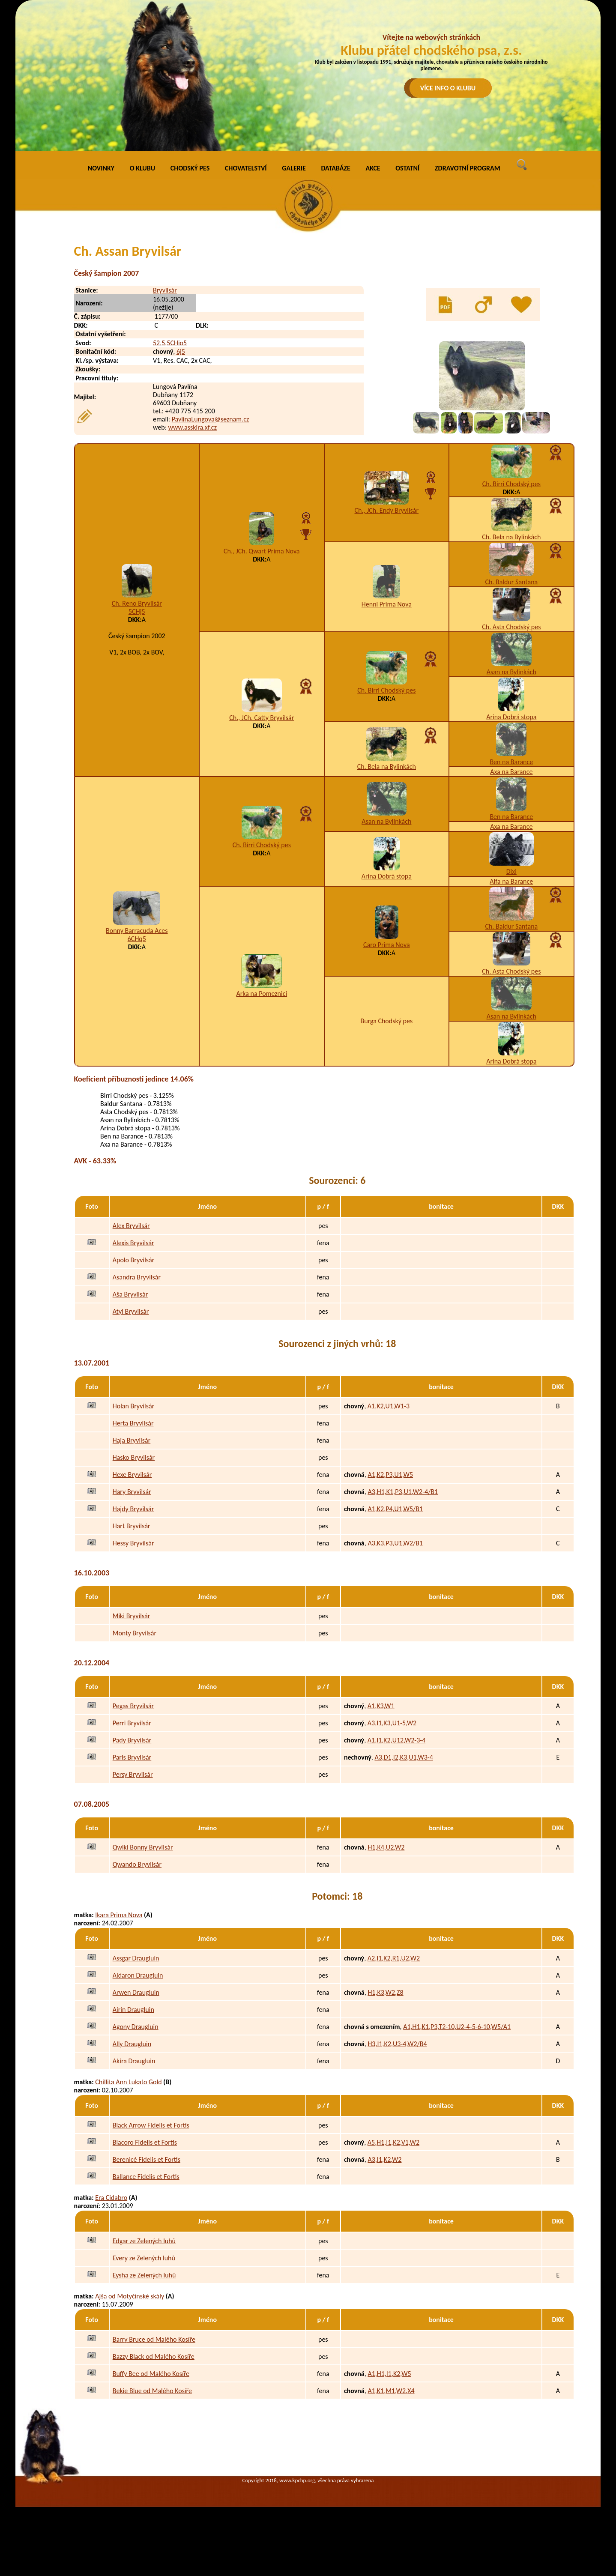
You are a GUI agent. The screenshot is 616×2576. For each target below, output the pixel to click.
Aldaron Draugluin (138, 1975)
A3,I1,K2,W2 (384, 2159)
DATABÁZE (335, 168)
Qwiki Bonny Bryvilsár (143, 1847)
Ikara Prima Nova (118, 1915)
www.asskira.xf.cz (192, 427)
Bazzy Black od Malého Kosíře (153, 2356)
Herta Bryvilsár (133, 1423)
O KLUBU (142, 168)
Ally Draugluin (132, 2044)
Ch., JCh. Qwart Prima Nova (261, 551)
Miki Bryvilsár (131, 1616)
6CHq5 (137, 939)
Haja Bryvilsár (132, 1440)
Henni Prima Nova (387, 604)
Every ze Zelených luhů (144, 2258)
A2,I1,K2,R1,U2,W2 (394, 1958)
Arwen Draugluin (136, 1992)
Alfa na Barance (511, 881)
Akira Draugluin (134, 2061)
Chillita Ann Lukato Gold (128, 2082)
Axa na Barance (511, 772)
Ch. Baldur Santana (511, 582)
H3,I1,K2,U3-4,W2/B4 (397, 2044)
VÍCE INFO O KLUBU (448, 88)
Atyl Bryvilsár (131, 1311)
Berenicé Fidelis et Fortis (146, 2159)
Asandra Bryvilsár (137, 1277)
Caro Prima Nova (386, 945)
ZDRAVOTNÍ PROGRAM (467, 168)
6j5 (180, 351)
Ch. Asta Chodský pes (511, 627)
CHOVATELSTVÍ (246, 168)
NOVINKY (101, 168)
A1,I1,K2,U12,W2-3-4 (397, 1740)
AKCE (373, 168)
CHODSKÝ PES (189, 168)
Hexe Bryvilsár (132, 1474)
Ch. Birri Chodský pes (511, 484)
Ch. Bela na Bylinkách (511, 537)
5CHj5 (137, 611)
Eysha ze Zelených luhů (144, 2275)
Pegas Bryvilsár (133, 1706)
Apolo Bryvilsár (134, 1260)
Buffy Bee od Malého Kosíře (151, 2374)
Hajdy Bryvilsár (133, 1509)
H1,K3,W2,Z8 (385, 1992)
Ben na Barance (511, 762)
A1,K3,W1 (381, 1706)
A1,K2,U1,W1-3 (389, 1406)
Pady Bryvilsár (132, 1740)
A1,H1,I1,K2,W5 (389, 2374)
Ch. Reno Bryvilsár (137, 603)
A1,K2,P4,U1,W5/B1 (395, 1509)
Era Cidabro (111, 2197)
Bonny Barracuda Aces (136, 930)
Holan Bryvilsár (134, 1406)
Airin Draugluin (133, 2009)
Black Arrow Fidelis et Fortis (151, 2125)
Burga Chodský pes (386, 1021)
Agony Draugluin (135, 2027)
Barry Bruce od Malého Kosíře (154, 2339)
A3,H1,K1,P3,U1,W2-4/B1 (403, 1492)
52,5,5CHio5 (170, 343)
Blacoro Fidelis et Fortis (145, 2142)
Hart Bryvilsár (131, 1526)
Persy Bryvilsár (133, 1774)
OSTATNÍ (407, 168)
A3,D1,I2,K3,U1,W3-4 (403, 1757)
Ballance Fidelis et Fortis (146, 2177)
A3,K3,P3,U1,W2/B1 (395, 1543)
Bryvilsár (165, 290)
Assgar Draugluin (136, 1958)
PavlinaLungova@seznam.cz (210, 419)
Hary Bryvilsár (132, 1492)
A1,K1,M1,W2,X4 (391, 2391)
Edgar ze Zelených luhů (144, 2241)
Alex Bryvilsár (131, 1226)
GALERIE (294, 168)
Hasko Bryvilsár (134, 1457)
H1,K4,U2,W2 (386, 1847)
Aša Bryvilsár (130, 1294)
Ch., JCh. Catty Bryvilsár (261, 718)
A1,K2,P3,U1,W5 (390, 1474)
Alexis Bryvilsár (133, 1243)
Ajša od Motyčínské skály (129, 2296)
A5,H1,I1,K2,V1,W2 (393, 2142)
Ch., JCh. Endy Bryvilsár (387, 510)
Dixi (511, 871)
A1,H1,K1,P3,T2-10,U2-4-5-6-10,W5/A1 (457, 2027)
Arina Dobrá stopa (511, 717)
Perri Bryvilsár (132, 1723)
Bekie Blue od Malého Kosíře (152, 2391)
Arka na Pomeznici (261, 993)
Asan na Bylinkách (511, 672)
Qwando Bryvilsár (137, 1864)
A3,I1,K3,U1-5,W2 (392, 1723)
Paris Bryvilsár (132, 1757)
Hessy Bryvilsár (133, 1543)
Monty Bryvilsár (134, 1633)
